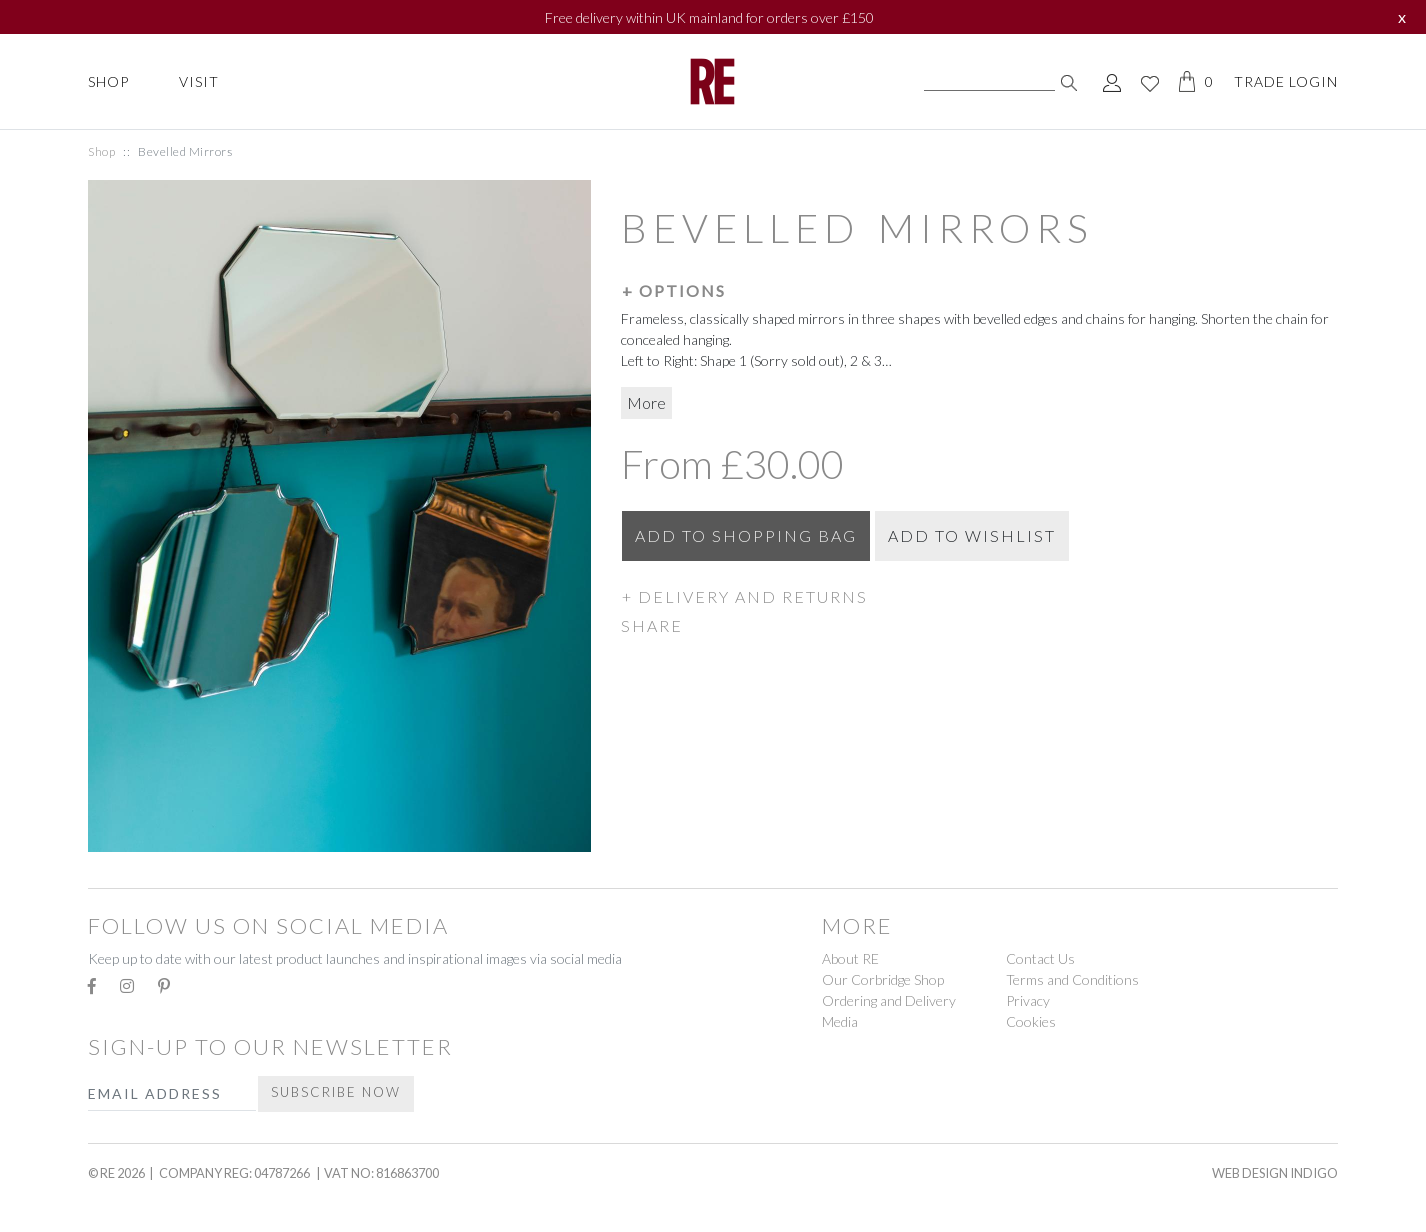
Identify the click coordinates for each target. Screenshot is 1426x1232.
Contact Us (1040, 958)
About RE (850, 958)
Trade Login (1286, 81)
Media (840, 1021)
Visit (199, 81)
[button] (979, 290)
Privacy (1028, 1000)
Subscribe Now (336, 1092)
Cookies (1031, 1021)
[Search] (989, 82)
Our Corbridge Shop (883, 979)
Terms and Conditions (1072, 979)
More (646, 402)
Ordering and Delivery (889, 1000)
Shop (108, 81)
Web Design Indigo (1275, 1173)
